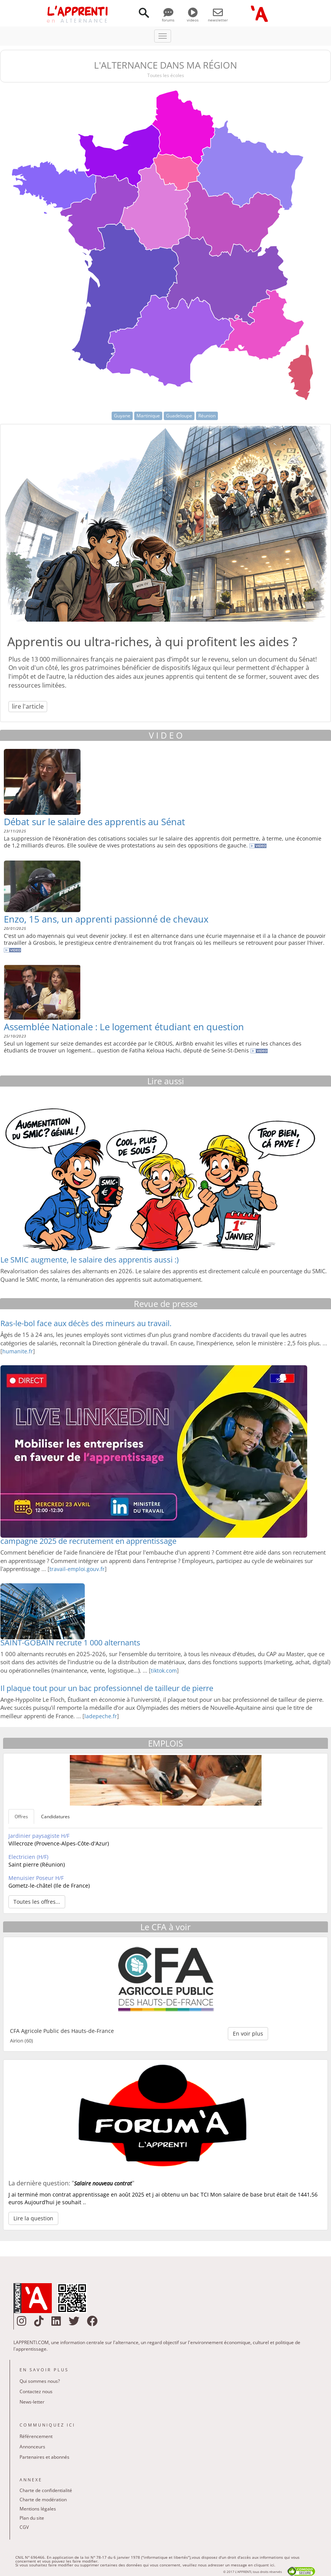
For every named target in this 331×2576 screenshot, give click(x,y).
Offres (21, 1816)
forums (168, 17)
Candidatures (55, 1816)
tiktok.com (164, 1670)
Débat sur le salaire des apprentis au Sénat (94, 821)
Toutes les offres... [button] (36, 1901)
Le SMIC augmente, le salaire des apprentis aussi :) (89, 1259)
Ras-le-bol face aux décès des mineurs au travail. (85, 1323)
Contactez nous (36, 2391)
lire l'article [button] (28, 706)
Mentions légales (38, 2508)
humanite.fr (17, 1351)
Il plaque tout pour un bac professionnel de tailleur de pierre (106, 1688)
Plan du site (32, 2518)
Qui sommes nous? (40, 2381)
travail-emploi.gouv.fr (77, 1569)
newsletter (218, 17)
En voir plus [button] (248, 2033)
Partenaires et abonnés (44, 2457)
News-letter (32, 2402)
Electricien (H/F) (28, 1856)
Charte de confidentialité (46, 2490)
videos (193, 17)
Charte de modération (43, 2499)
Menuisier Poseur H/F (36, 1878)
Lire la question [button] (33, 2218)
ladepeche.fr (100, 1716)
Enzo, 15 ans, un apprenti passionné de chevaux (106, 919)
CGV (24, 2527)
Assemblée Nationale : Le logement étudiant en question (124, 1026)
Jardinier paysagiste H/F (38, 1835)
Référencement (36, 2436)
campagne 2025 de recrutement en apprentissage (88, 1541)
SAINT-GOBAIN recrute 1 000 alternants (70, 1642)
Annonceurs (32, 2446)
